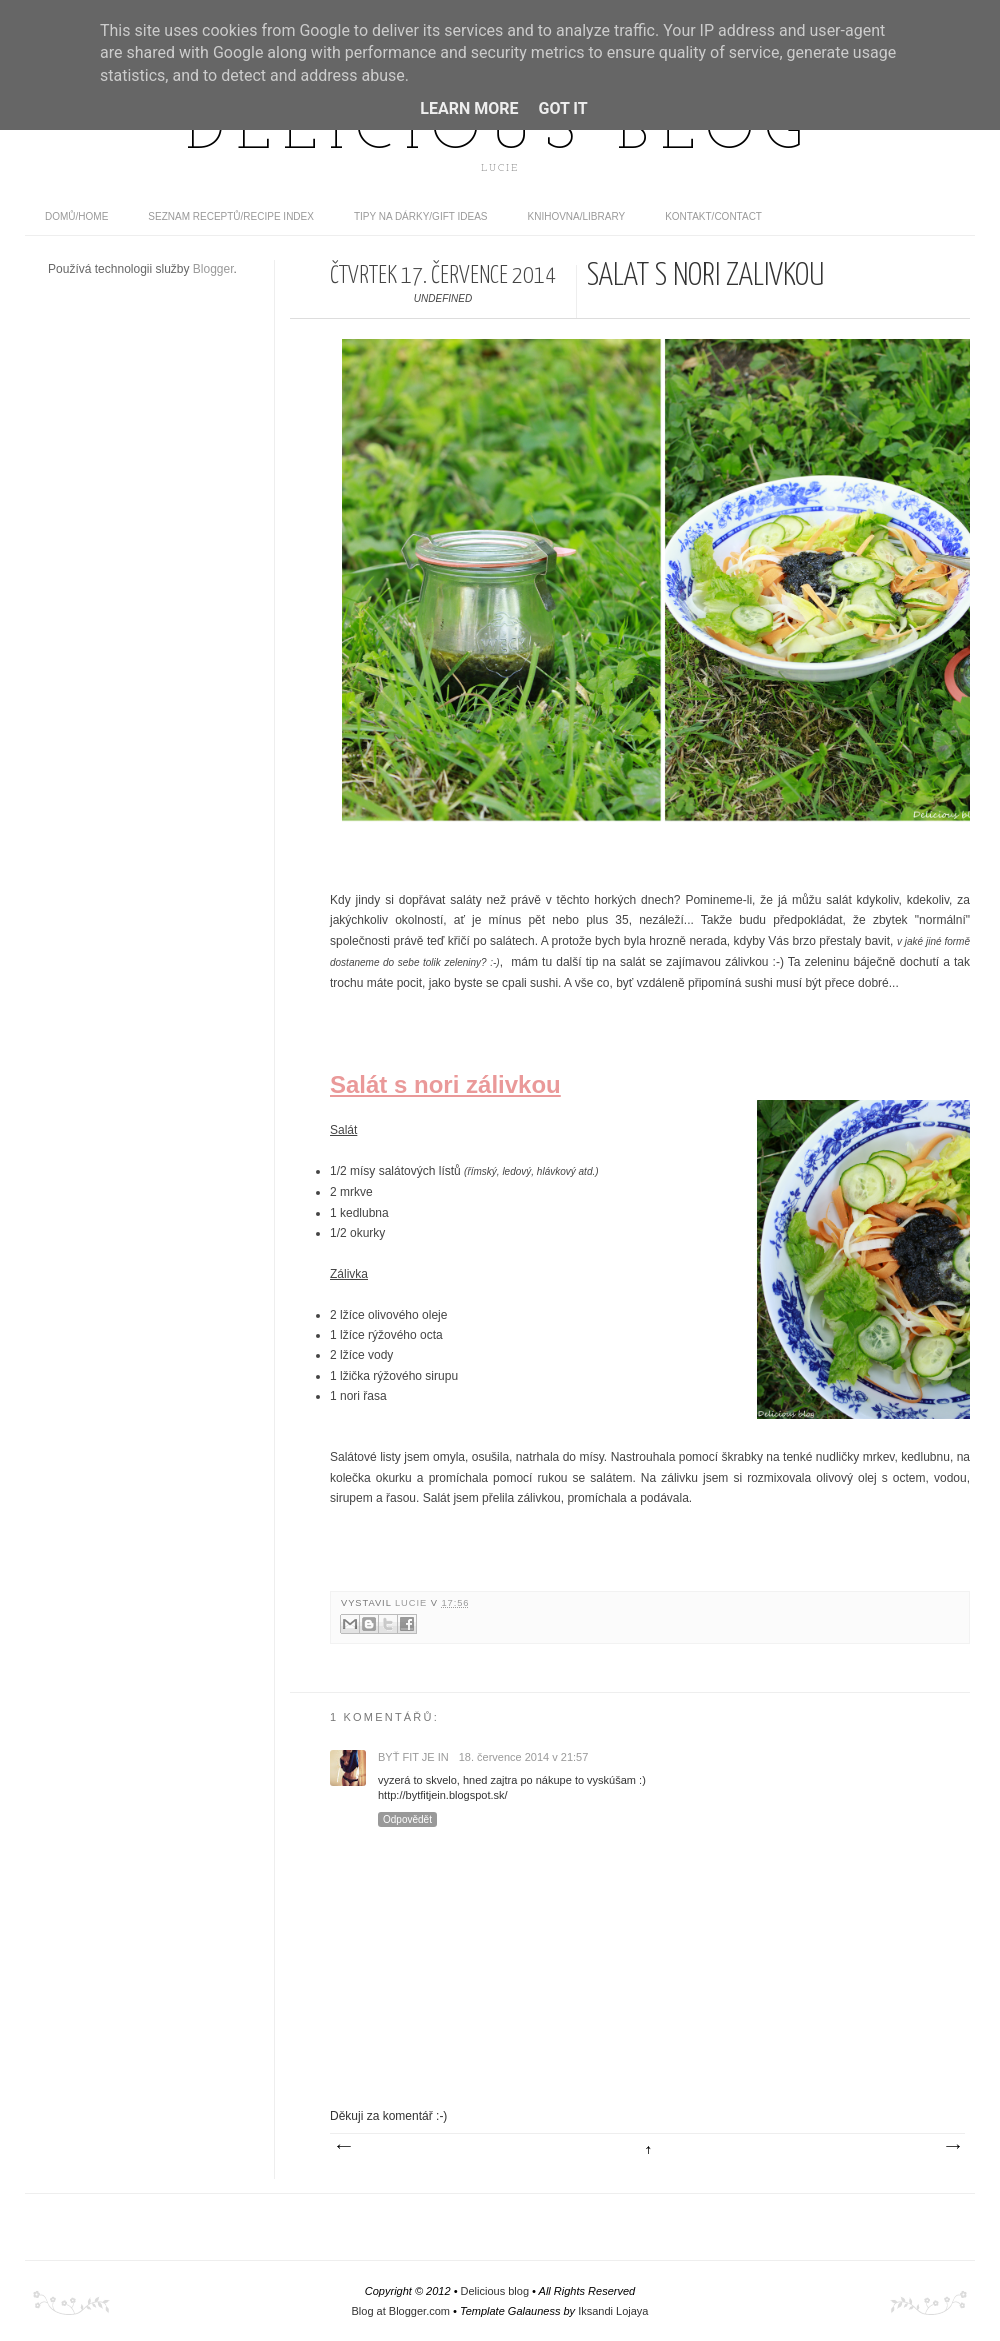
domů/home (76, 216)
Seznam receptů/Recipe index (231, 216)
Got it (562, 108)
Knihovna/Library (577, 216)
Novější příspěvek (343, 2147)
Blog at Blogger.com (401, 2311)
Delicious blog (500, 133)
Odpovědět (407, 1819)
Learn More (469, 108)
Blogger (213, 269)
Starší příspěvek (952, 2147)
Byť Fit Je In (413, 1757)
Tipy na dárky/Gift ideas (421, 216)
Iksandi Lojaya (613, 2311)
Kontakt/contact (713, 216)
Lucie (413, 1603)
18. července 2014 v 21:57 (524, 1757)
